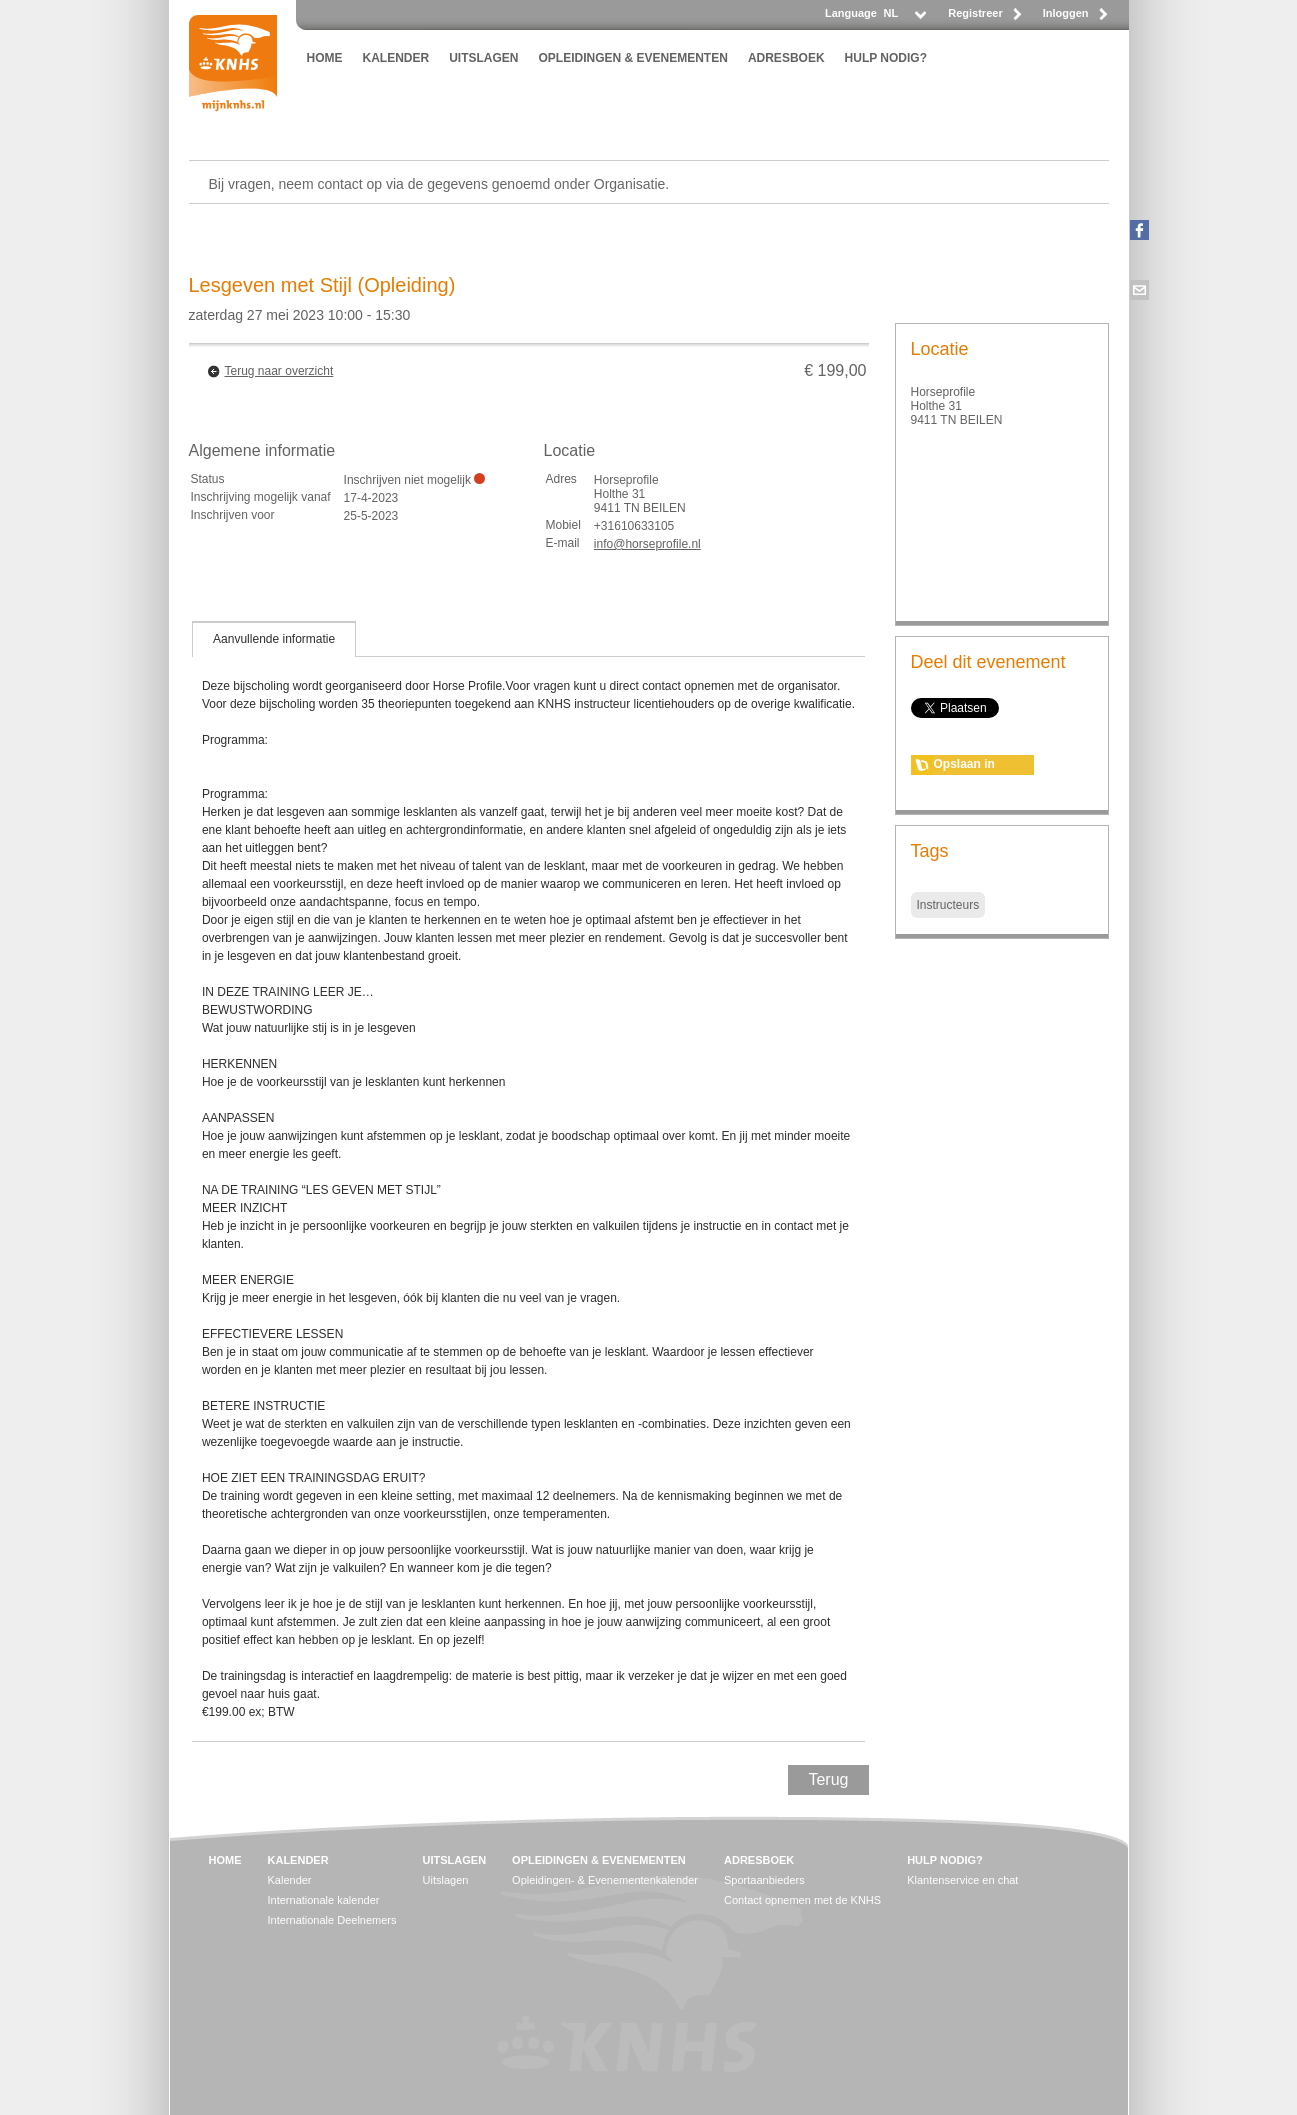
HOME (325, 58)
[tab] (274, 639)
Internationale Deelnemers (332, 1920)
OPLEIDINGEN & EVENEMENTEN (633, 58)
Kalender (290, 1880)
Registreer (975, 13)
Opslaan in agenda (964, 766)
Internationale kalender (324, 1900)
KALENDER (396, 58)
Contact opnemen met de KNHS (802, 1900)
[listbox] (904, 18)
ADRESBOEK (786, 58)
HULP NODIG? (886, 58)
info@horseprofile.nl (647, 544)
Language (851, 13)
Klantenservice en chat (962, 1880)
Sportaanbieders (764, 1880)
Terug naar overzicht (279, 371)
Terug (828, 1779)
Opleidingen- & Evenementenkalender (605, 1880)
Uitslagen (446, 1880)
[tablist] (529, 1181)
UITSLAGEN (483, 58)
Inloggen (1066, 13)
